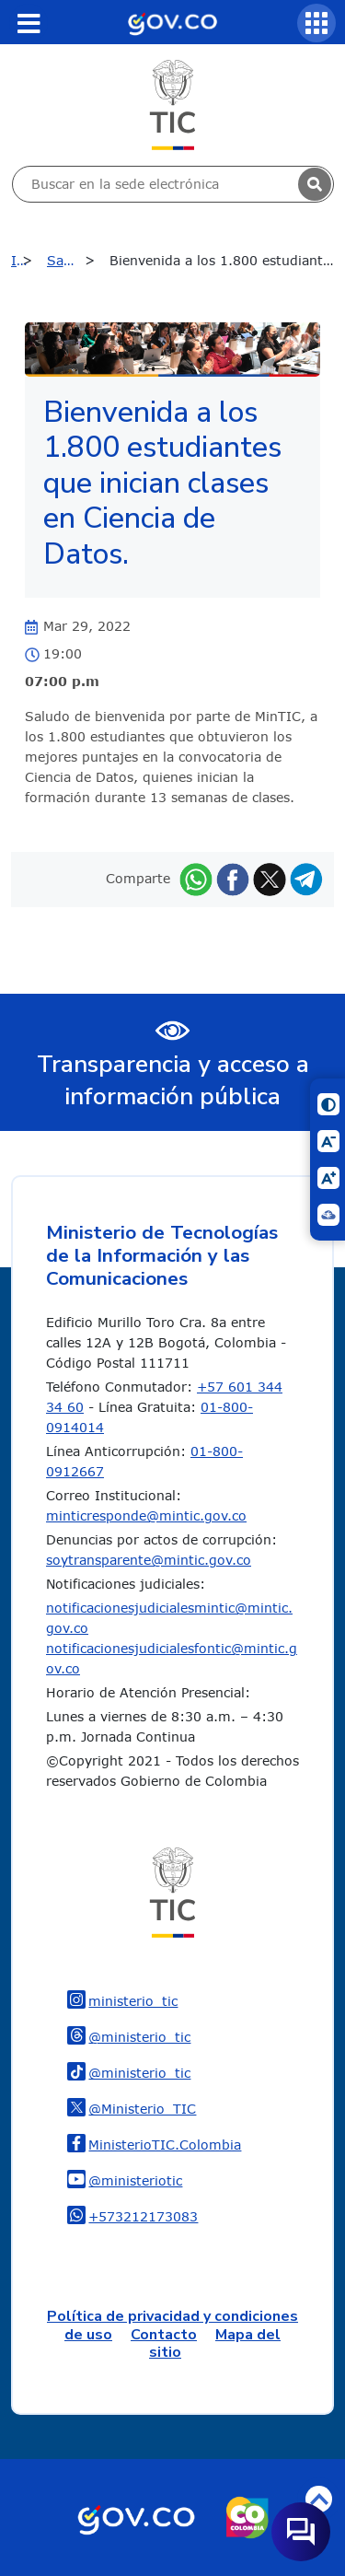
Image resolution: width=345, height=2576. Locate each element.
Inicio (26, 260)
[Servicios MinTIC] (316, 23)
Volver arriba (318, 2499)
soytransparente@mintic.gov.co (148, 1560)
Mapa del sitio (215, 2343)
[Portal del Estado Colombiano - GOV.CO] (172, 22)
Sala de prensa (76, 260)
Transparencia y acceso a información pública (173, 1080)
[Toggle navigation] (28, 23)
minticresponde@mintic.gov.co (146, 1515)
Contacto (164, 2335)
